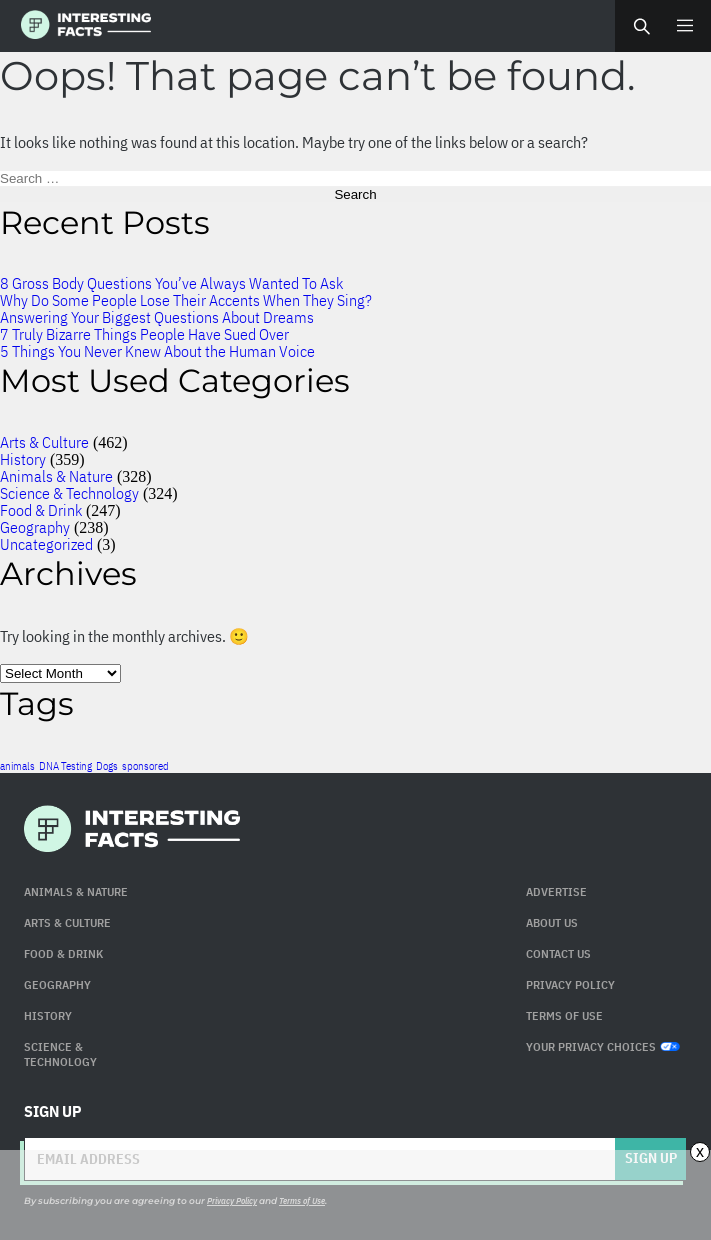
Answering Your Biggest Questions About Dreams (157, 317)
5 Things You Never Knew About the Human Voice (157, 351)
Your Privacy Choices (603, 1046)
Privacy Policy (570, 984)
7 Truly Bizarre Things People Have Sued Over (144, 334)
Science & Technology (69, 493)
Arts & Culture (44, 442)
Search (641, 26)
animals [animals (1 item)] (17, 766)
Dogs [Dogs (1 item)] (107, 766)
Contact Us (558, 953)
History (23, 459)
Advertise (556, 891)
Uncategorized (46, 544)
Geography (35, 527)
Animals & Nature (56, 476)
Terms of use (564, 1015)
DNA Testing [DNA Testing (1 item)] (65, 766)
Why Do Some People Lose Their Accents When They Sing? (186, 300)
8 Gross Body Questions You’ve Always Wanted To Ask (171, 283)
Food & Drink (41, 510)
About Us (552, 922)
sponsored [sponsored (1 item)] (145, 766)
